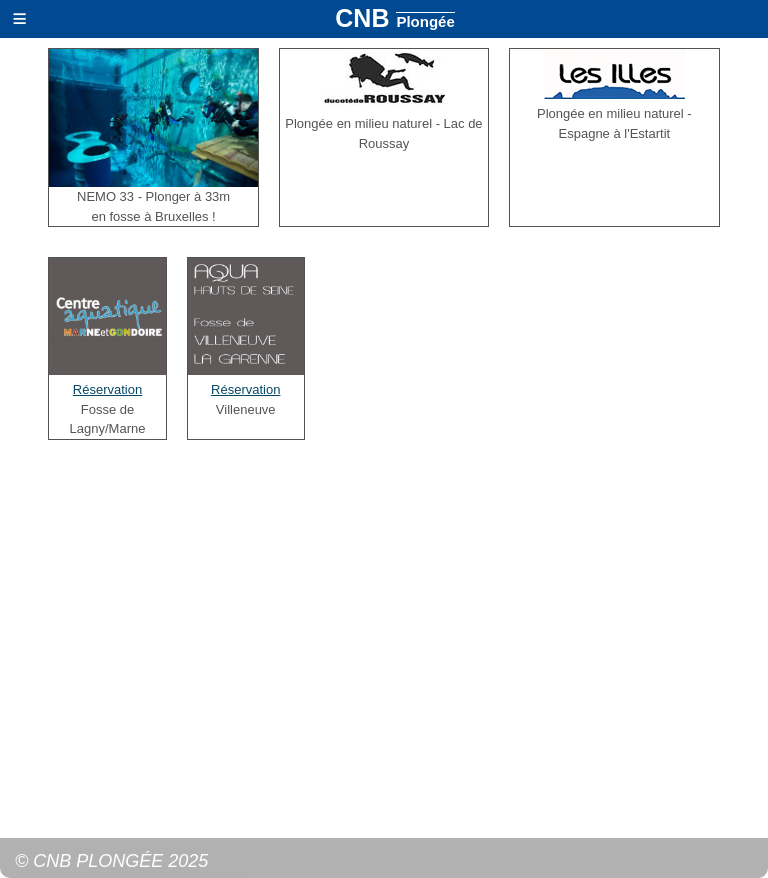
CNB (394, 18)
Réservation (107, 389)
